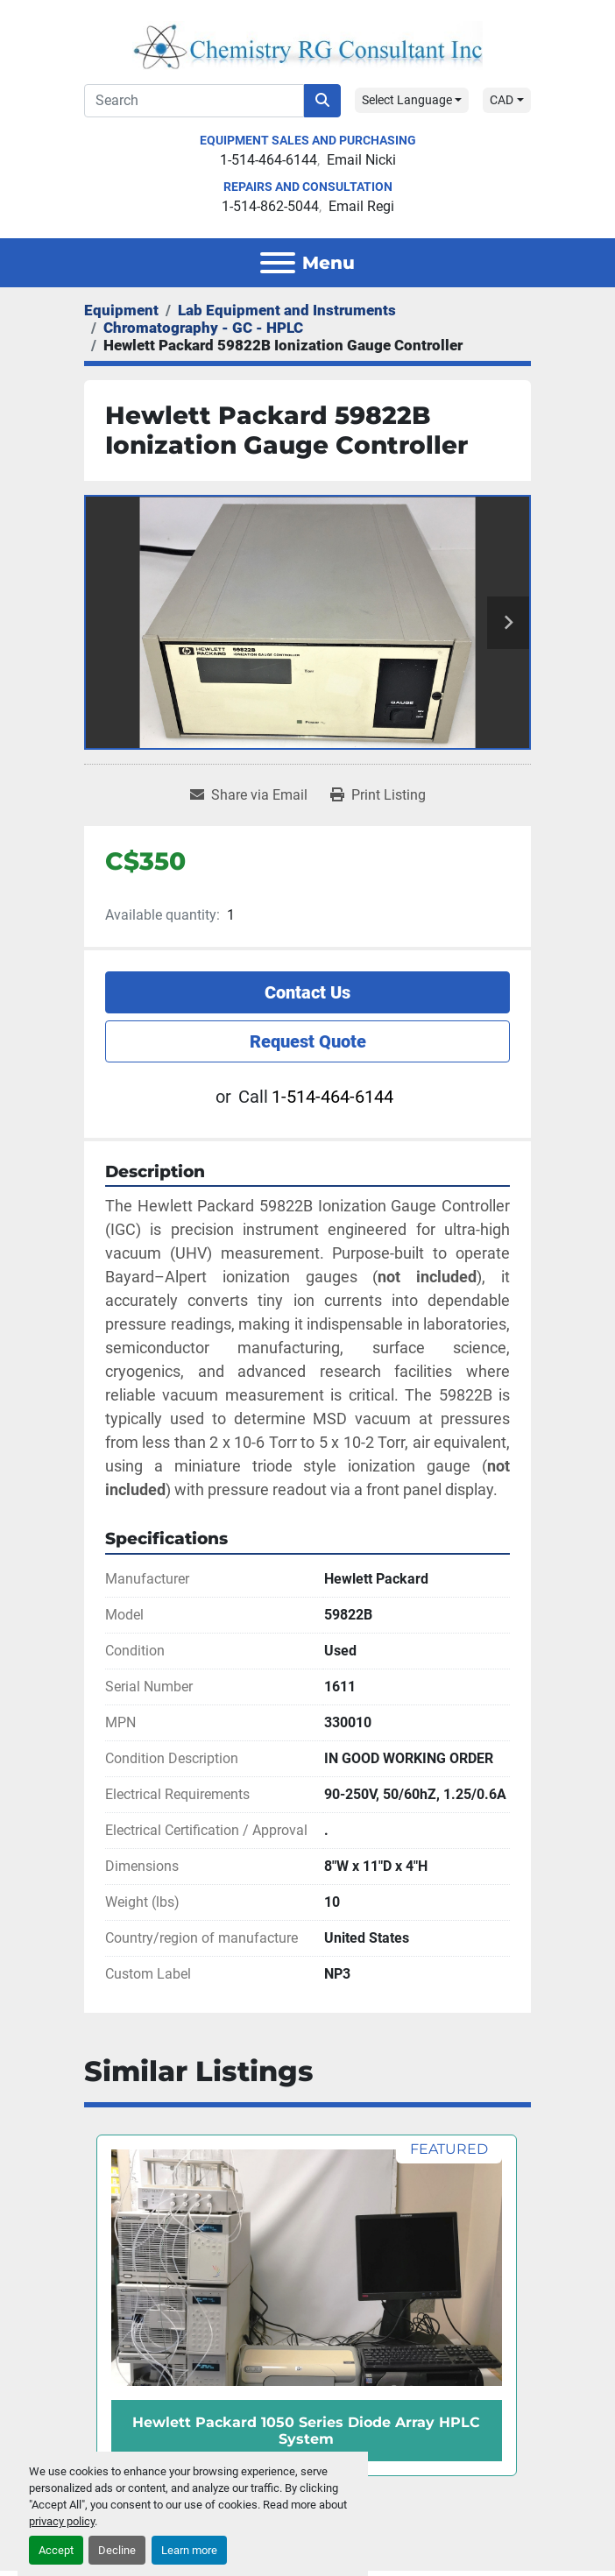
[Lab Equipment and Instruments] (287, 310)
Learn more (189, 2550)
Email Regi (361, 206)
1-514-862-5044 (270, 206)
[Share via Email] (249, 795)
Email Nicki (361, 160)
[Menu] (277, 262)
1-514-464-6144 (268, 160)
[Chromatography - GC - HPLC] (203, 327)
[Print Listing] (378, 795)
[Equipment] (121, 310)
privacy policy (62, 2521)
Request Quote (308, 1041)
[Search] (194, 100)
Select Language (407, 100)
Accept (56, 2550)
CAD (501, 100)
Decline (117, 2550)
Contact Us (307, 992)
